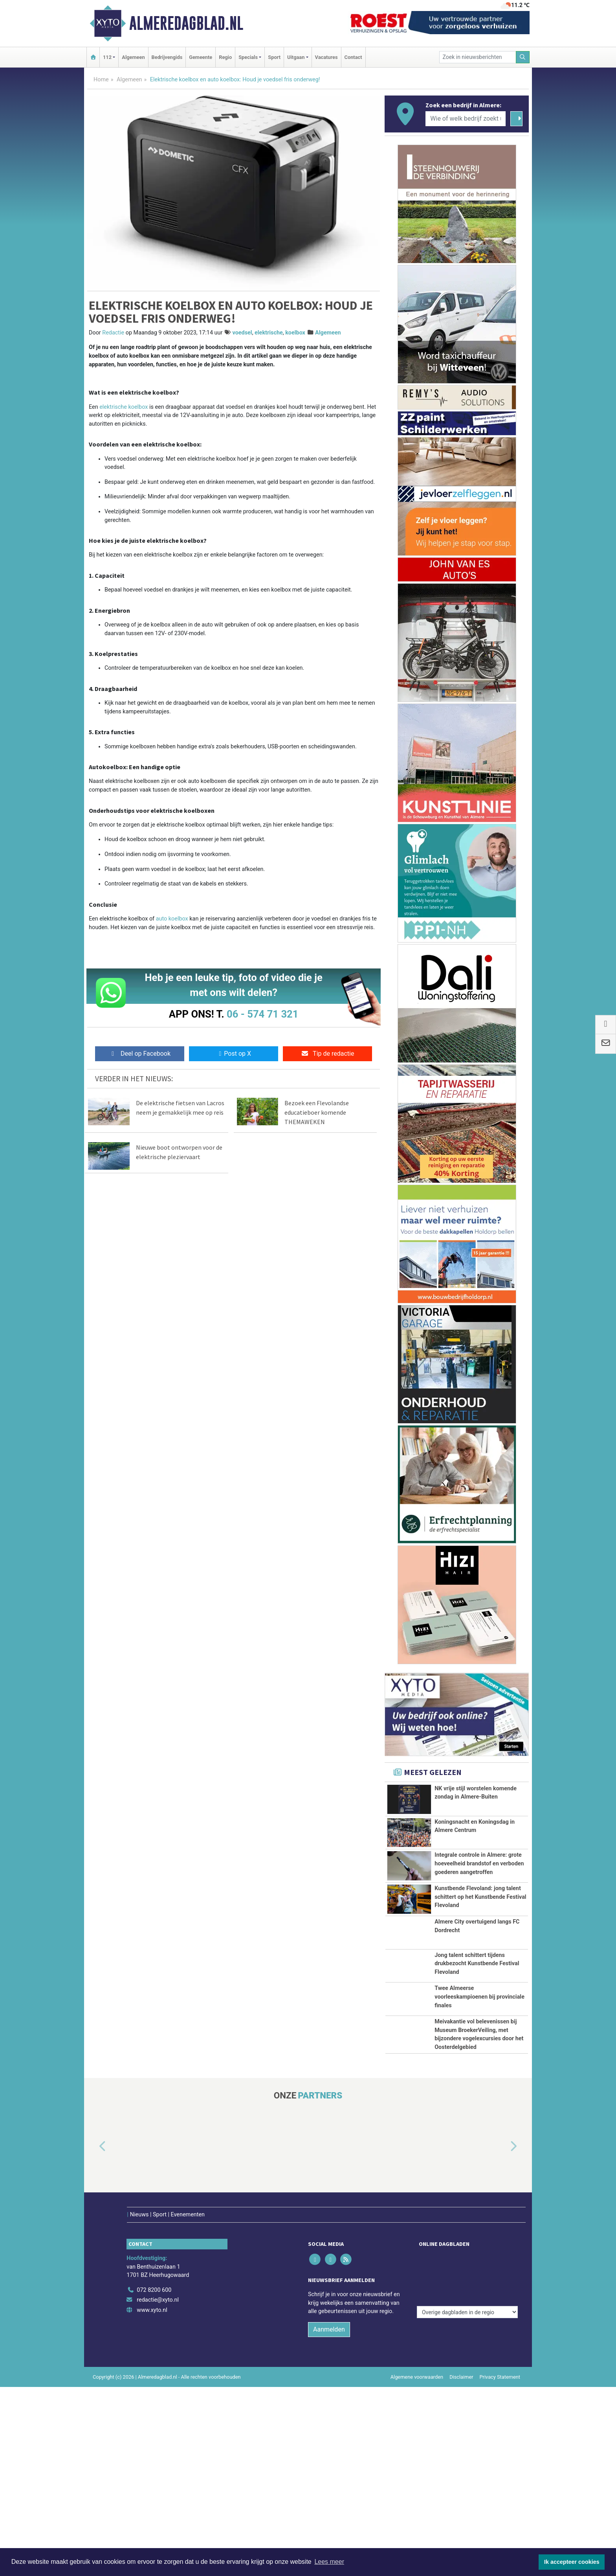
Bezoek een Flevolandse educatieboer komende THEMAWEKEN (316, 1112)
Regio (225, 57)
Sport (274, 57)
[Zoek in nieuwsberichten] (477, 57)
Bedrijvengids (167, 57)
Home (101, 79)
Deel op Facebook (139, 1053)
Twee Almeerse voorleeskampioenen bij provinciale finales (479, 2137)
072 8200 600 (154, 2479)
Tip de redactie (327, 1053)
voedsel (242, 332)
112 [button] (107, 57)
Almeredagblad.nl (186, 23)
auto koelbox (172, 918)
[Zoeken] (523, 57)
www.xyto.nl (152, 2499)
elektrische (269, 332)
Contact (353, 57)
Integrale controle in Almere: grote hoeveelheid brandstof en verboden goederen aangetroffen (479, 1890)
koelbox (295, 332)
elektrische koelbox (123, 407)
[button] (93, 2352)
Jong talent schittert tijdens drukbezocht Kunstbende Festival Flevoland (476, 2073)
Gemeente (200, 57)
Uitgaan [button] (295, 57)
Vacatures (326, 57)
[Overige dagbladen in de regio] (467, 2462)
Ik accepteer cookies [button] (572, 2562)
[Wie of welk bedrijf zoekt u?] (465, 118)
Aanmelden (329, 2518)
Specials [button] (248, 57)
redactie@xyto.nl (158, 2489)
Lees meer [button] (329, 2561)
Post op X (233, 1053)
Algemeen (133, 57)
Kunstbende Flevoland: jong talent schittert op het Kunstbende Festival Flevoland (480, 1963)
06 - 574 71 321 (262, 1014)
